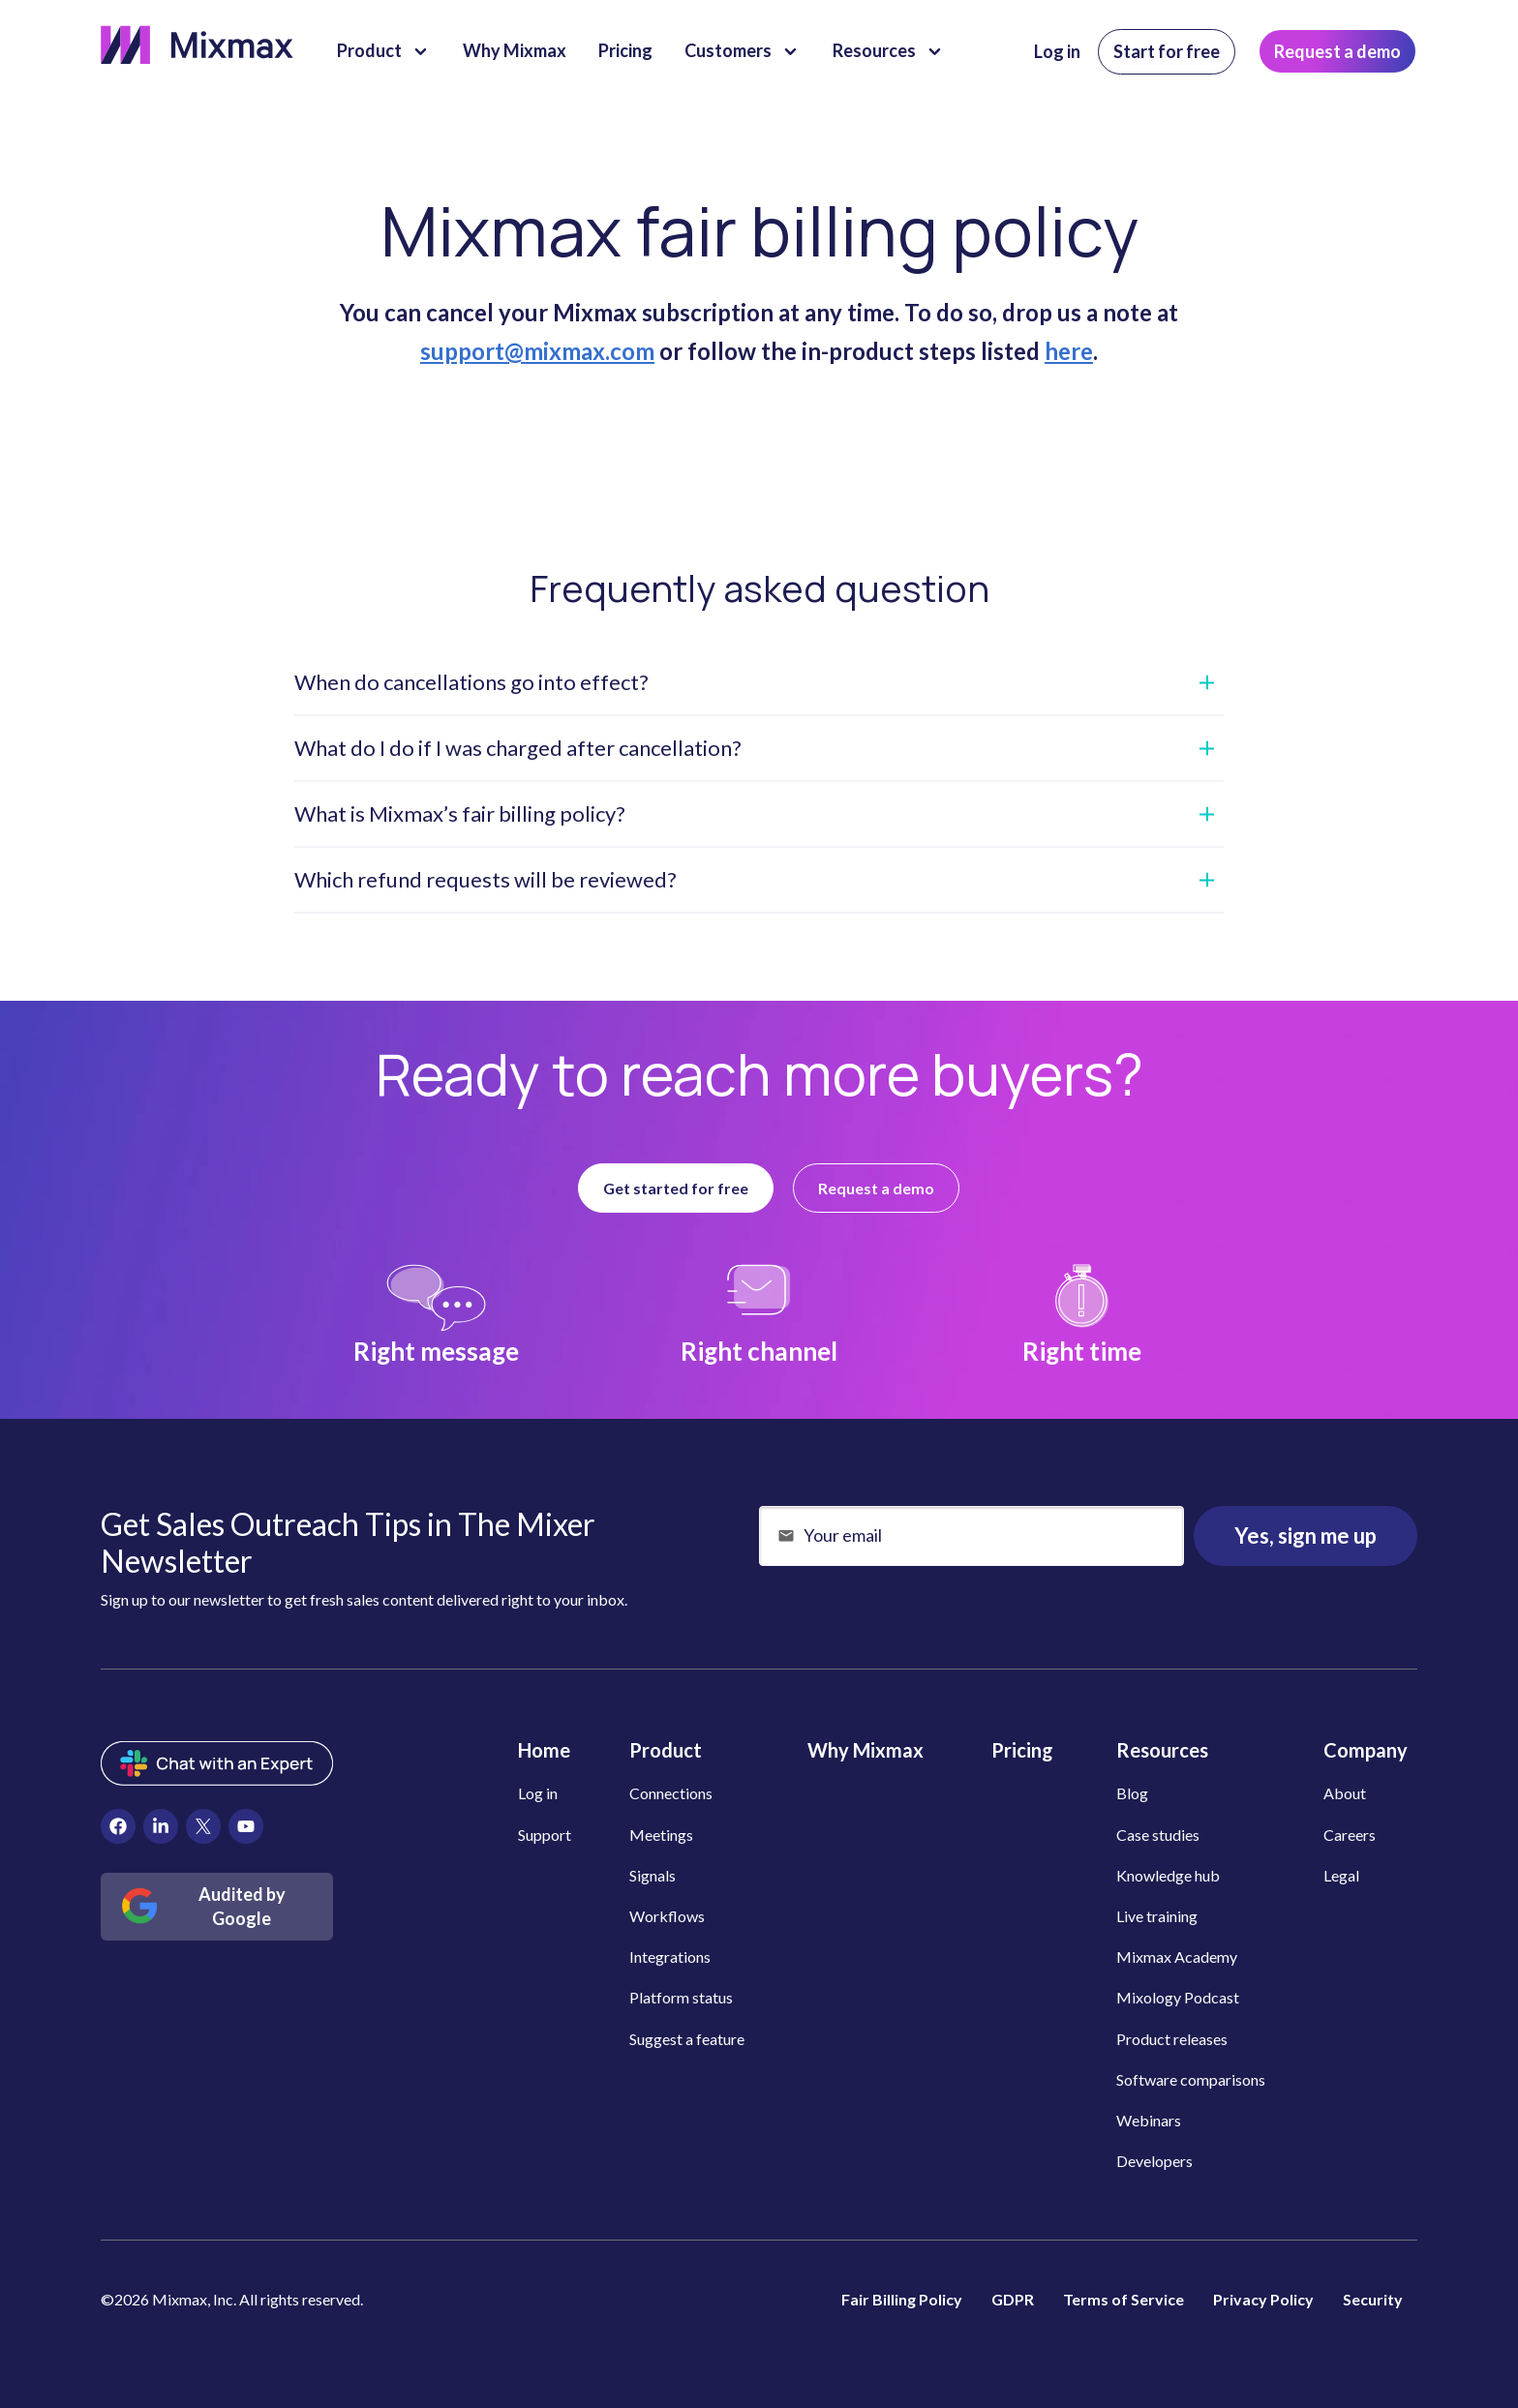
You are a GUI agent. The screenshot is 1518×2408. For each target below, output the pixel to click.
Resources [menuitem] (1162, 1749)
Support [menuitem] (544, 1834)
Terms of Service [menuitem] (1123, 2299)
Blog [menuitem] (1132, 1793)
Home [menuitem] (544, 1749)
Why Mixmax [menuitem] (865, 1749)
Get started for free (675, 1188)
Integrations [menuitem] (670, 1956)
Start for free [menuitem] (1166, 51)
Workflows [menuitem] (667, 1916)
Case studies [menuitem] (1157, 1834)
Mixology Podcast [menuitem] (1177, 1997)
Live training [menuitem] (1157, 1916)
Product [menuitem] (665, 1749)
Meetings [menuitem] (661, 1834)
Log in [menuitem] (1057, 51)
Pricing (625, 50)
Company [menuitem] (1365, 1749)
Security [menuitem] (1373, 2299)
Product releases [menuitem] (1172, 2039)
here (1069, 351)
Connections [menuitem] (671, 1793)
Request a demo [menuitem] (1337, 51)
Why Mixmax (514, 50)
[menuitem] (118, 1826)
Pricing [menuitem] (1022, 1749)
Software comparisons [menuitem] (1190, 2079)
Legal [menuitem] (1341, 1875)
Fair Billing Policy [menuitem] (901, 2299)
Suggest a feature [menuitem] (686, 2039)
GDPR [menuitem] (1012, 2299)
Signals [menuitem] (652, 1875)
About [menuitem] (1344, 1793)
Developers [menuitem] (1154, 2161)
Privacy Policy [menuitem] (1263, 2299)
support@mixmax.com (537, 351)
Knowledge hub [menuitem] (1168, 1875)
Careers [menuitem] (1349, 1834)
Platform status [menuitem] (681, 1997)
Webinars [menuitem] (1148, 2120)
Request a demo (876, 1188)
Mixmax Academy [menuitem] (1176, 1956)
